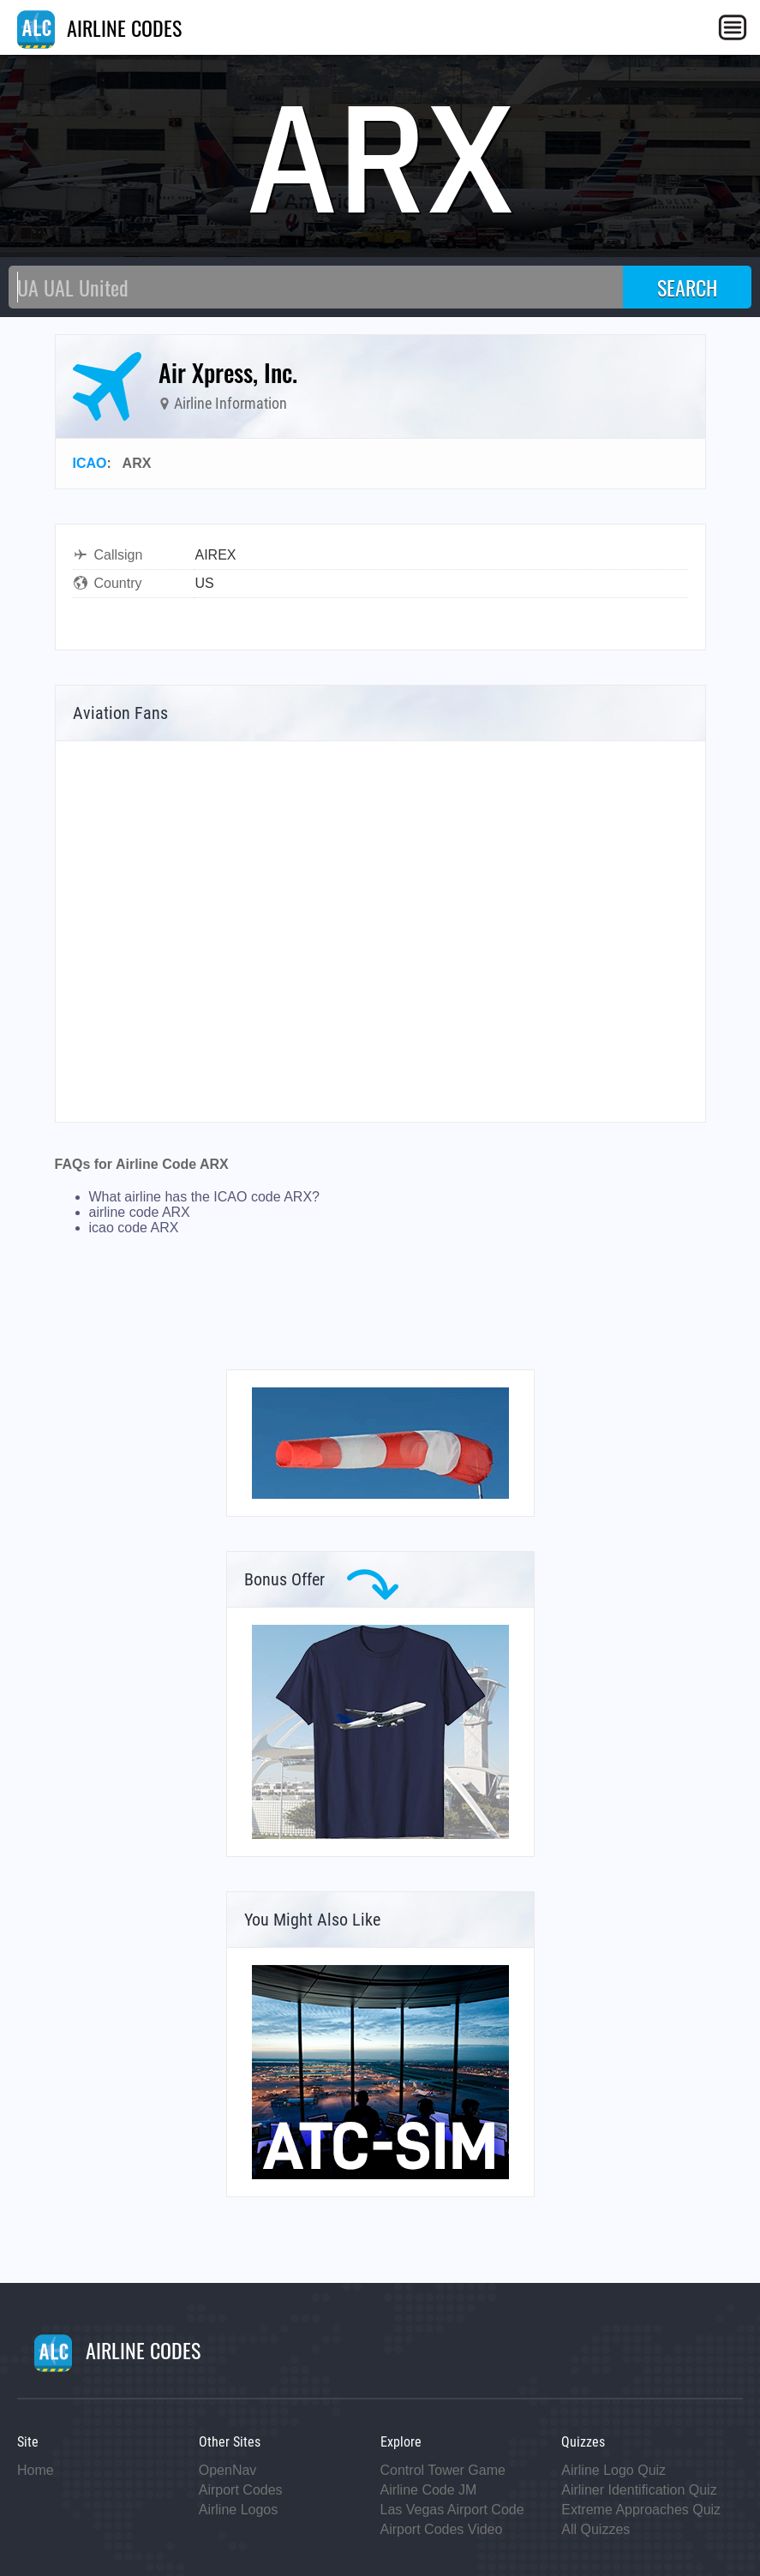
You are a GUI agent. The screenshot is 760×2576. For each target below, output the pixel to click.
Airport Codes (241, 2490)
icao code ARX (134, 1227)
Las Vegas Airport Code (452, 2509)
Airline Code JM (428, 2490)
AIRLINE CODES (99, 27)
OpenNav (228, 2470)
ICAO (90, 463)
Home (35, 2470)
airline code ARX (139, 1212)
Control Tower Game (443, 2470)
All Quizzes (595, 2529)
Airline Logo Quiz (613, 2470)
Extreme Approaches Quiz (641, 2509)
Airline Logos (238, 2509)
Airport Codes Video (441, 2529)
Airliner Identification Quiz (638, 2490)
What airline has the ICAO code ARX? (204, 1196)
